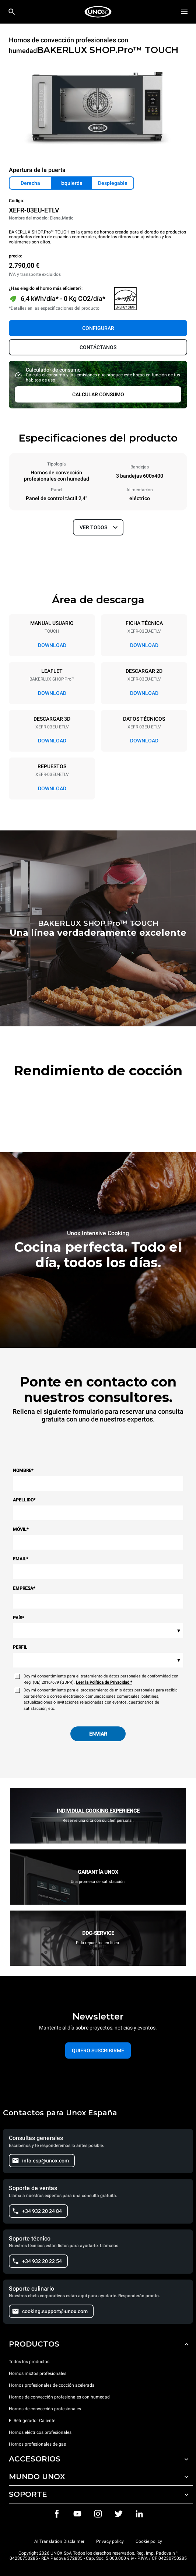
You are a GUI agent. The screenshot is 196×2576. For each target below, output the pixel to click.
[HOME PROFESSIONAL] (98, 12)
